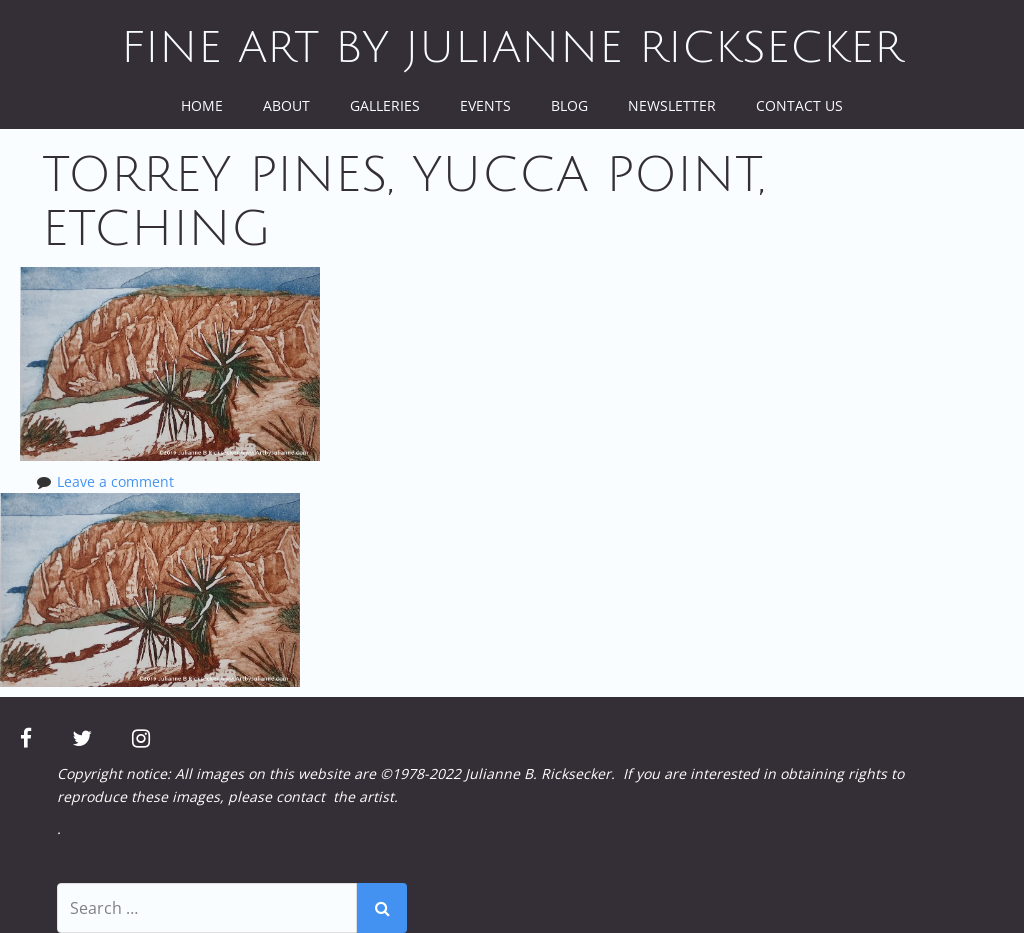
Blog (569, 105)
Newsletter (672, 105)
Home (202, 105)
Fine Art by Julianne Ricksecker (512, 48)
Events (485, 105)
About (286, 105)
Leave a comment (115, 481)
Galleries (385, 105)
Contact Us (799, 105)
